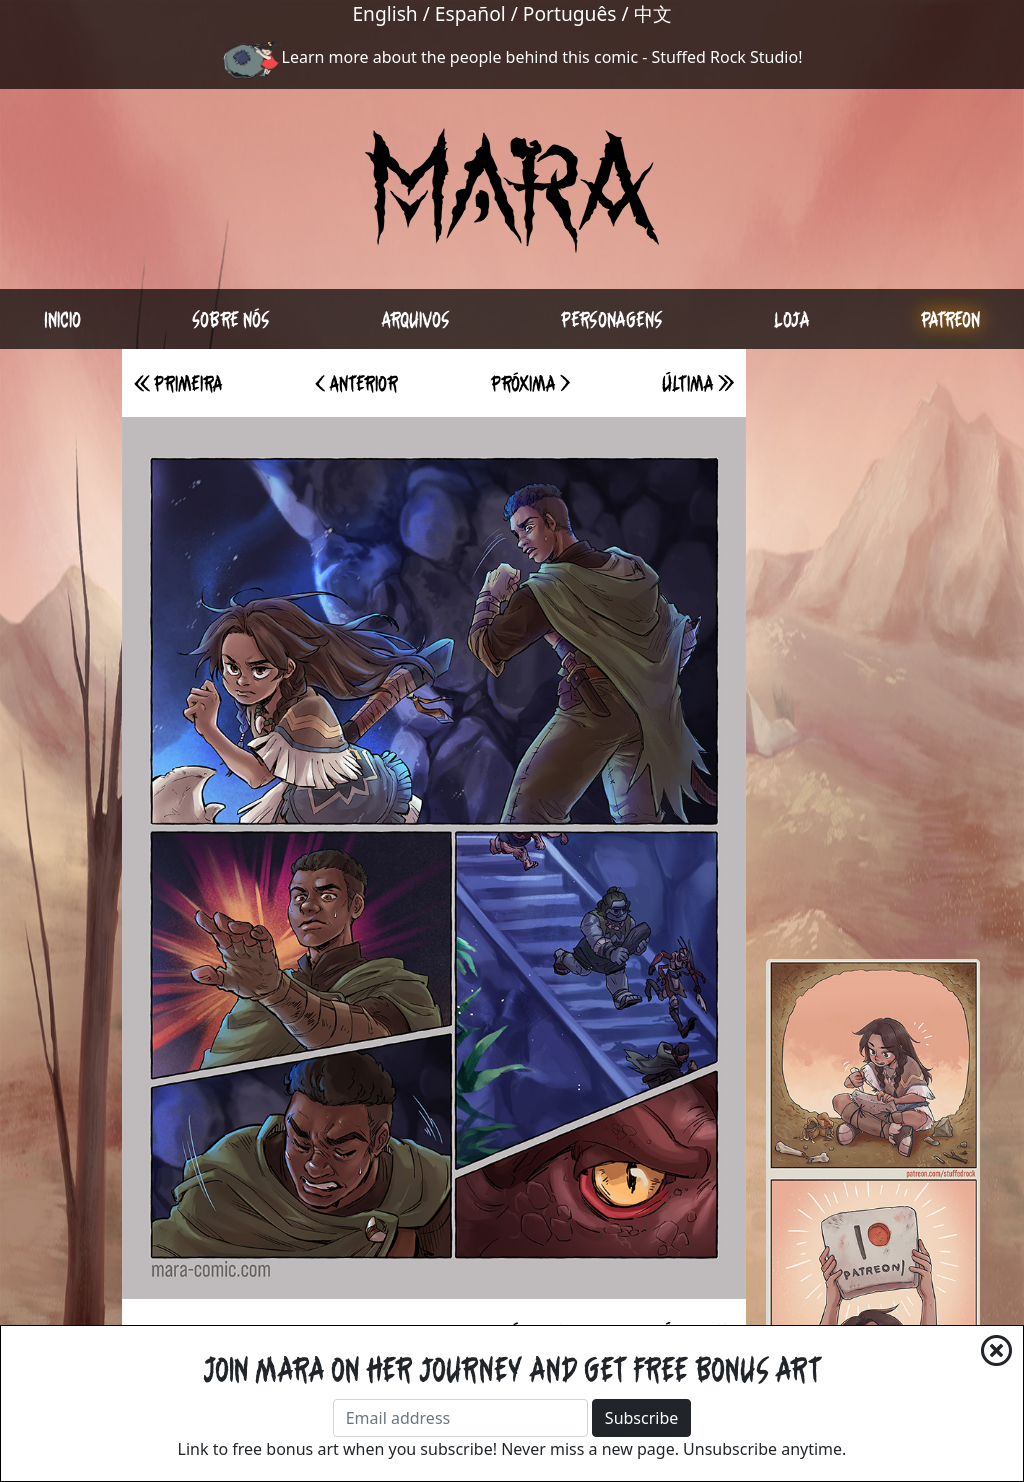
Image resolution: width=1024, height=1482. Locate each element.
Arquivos (415, 319)
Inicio (62, 319)
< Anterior (356, 383)
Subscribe (641, 1418)
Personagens (612, 319)
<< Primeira (178, 383)
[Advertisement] (873, 649)
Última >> (698, 383)
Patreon (950, 319)
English (384, 13)
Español (470, 13)
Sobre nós (231, 319)
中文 (653, 13)
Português (570, 13)
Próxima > (530, 383)
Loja (792, 319)
